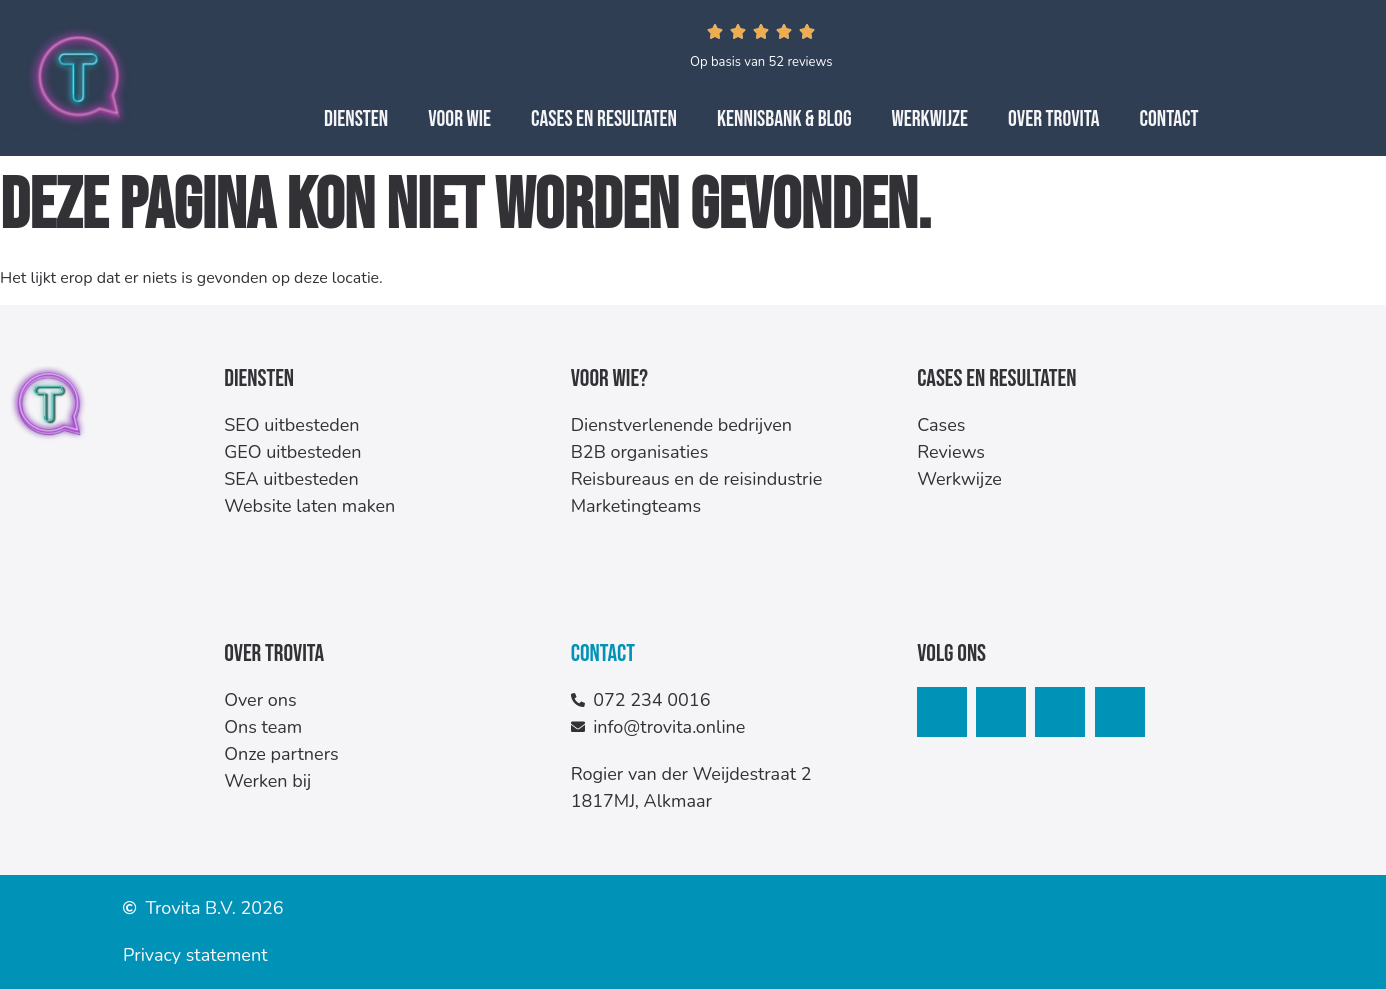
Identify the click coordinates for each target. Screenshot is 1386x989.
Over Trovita (1054, 119)
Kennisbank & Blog (784, 119)
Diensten (356, 119)
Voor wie (459, 119)
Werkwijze (930, 119)
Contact (1169, 119)
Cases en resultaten (604, 119)
